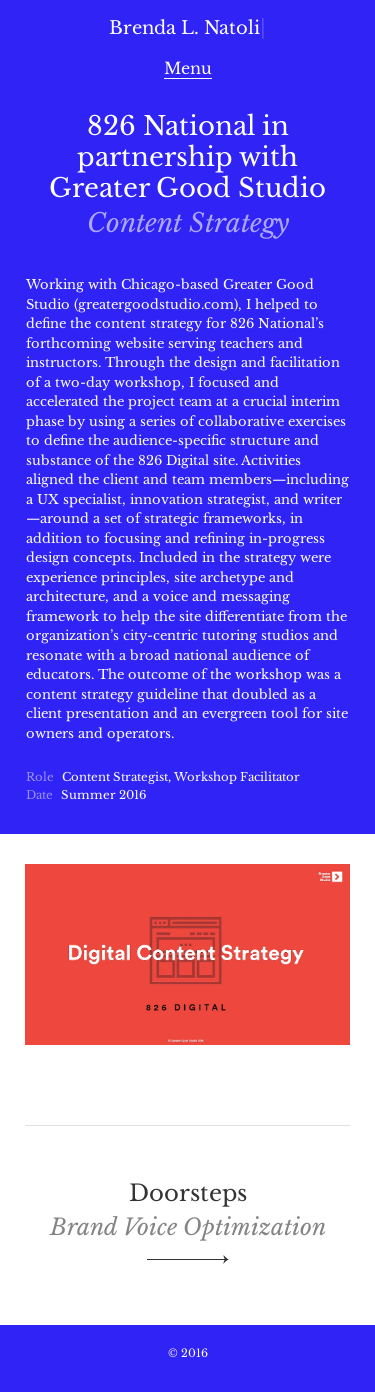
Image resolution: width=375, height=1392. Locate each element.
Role (40, 777)
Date (39, 795)
